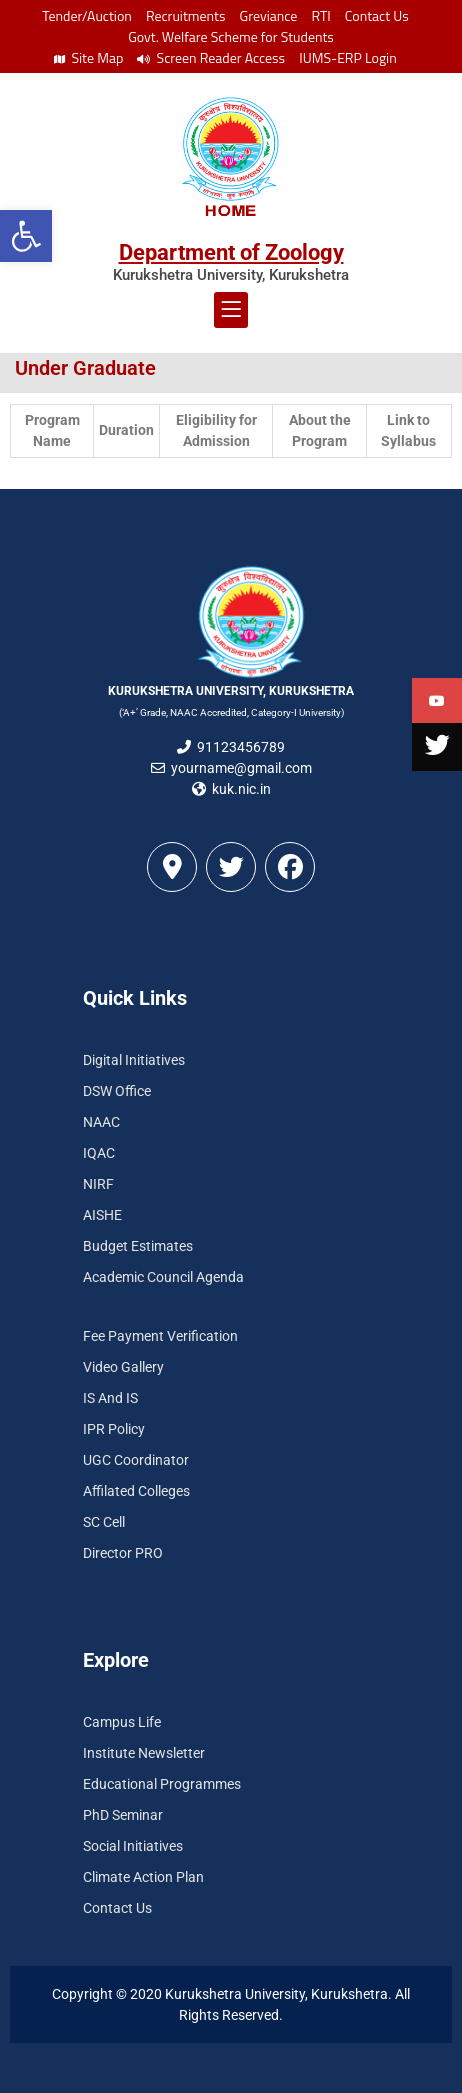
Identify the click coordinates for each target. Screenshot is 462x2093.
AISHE (102, 1215)
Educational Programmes (162, 1784)
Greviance (269, 15)
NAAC (101, 1122)
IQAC (99, 1153)
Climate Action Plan (143, 1877)
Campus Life (122, 1722)
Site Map (88, 57)
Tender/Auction (86, 15)
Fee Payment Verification (160, 1336)
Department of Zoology (231, 252)
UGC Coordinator (136, 1460)
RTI (320, 15)
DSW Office (117, 1091)
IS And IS (110, 1398)
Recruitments (186, 15)
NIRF (98, 1184)
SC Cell (104, 1522)
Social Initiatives (133, 1846)
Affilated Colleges (136, 1491)
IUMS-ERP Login (348, 57)
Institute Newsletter (144, 1753)
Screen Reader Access (211, 57)
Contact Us (377, 15)
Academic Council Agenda (163, 1277)
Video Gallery (123, 1367)
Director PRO (123, 1553)
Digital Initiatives (134, 1060)
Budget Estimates (138, 1246)
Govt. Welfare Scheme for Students (231, 36)
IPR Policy (114, 1429)
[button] (26, 236)
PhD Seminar (123, 1815)
